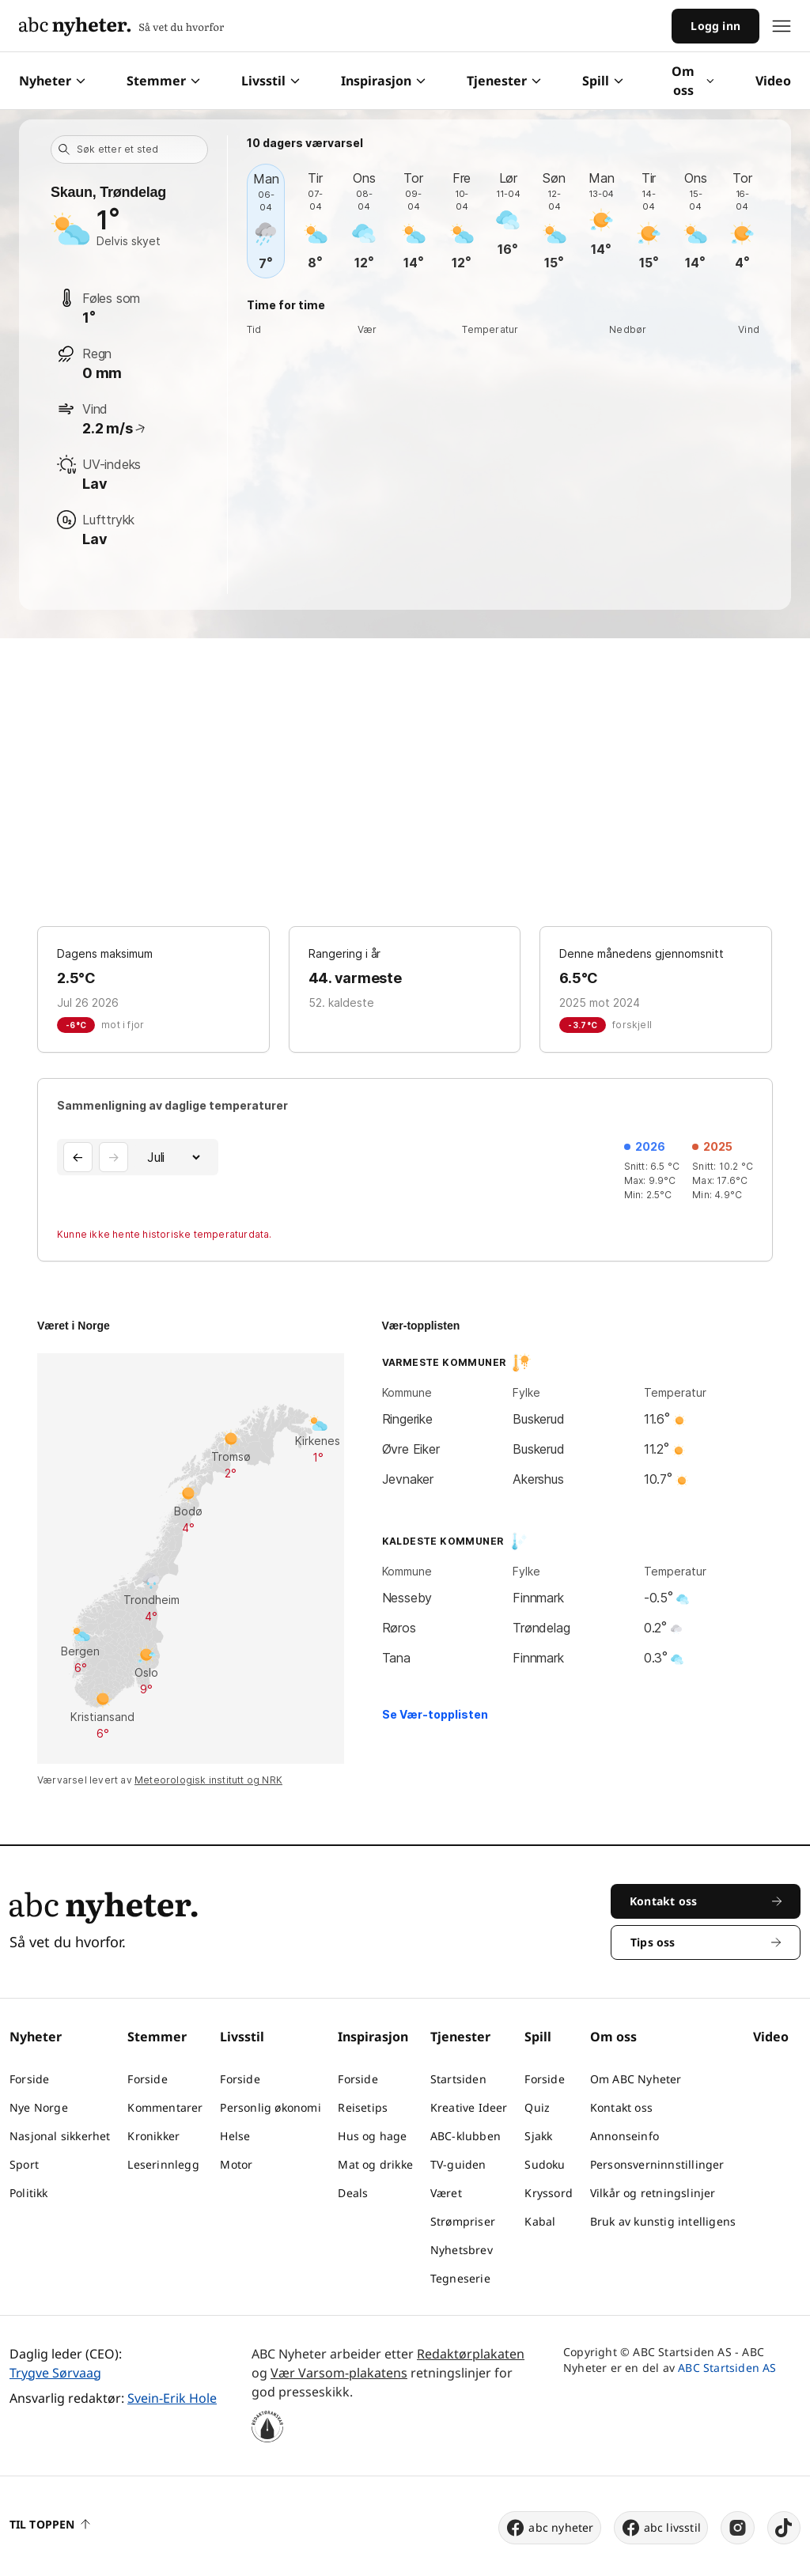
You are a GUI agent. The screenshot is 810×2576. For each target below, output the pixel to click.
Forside (29, 2078)
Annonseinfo (624, 2135)
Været (446, 2192)
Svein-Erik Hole (172, 2398)
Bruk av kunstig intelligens (663, 2221)
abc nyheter (549, 2527)
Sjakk (538, 2135)
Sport (24, 2164)
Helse (235, 2135)
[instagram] (738, 2527)
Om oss (693, 80)
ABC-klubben (465, 2135)
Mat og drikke (375, 2164)
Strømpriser (462, 2221)
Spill (602, 80)
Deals (353, 2192)
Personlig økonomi (270, 2107)
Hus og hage (372, 2135)
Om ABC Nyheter (636, 2078)
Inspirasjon (383, 80)
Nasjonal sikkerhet (60, 2135)
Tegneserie (460, 2278)
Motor (236, 2164)
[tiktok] (784, 2527)
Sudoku (544, 2164)
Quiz (537, 2107)
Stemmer (163, 80)
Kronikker (153, 2135)
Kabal (539, 2221)
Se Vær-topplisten (435, 1714)
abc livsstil (661, 2527)
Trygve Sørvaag (55, 2372)
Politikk (28, 2192)
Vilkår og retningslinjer (653, 2192)
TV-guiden (458, 2164)
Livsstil (270, 80)
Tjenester (504, 80)
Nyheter (52, 80)
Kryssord (548, 2192)
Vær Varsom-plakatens (339, 2372)
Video (773, 80)
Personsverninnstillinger (657, 2164)
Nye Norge (38, 2107)
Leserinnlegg (163, 2164)
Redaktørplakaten (470, 2353)
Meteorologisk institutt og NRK (208, 1780)
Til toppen (49, 2524)
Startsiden (458, 2078)
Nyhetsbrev (461, 2249)
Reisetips (363, 2107)
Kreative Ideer (469, 2107)
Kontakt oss (621, 2107)
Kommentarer (164, 2107)
